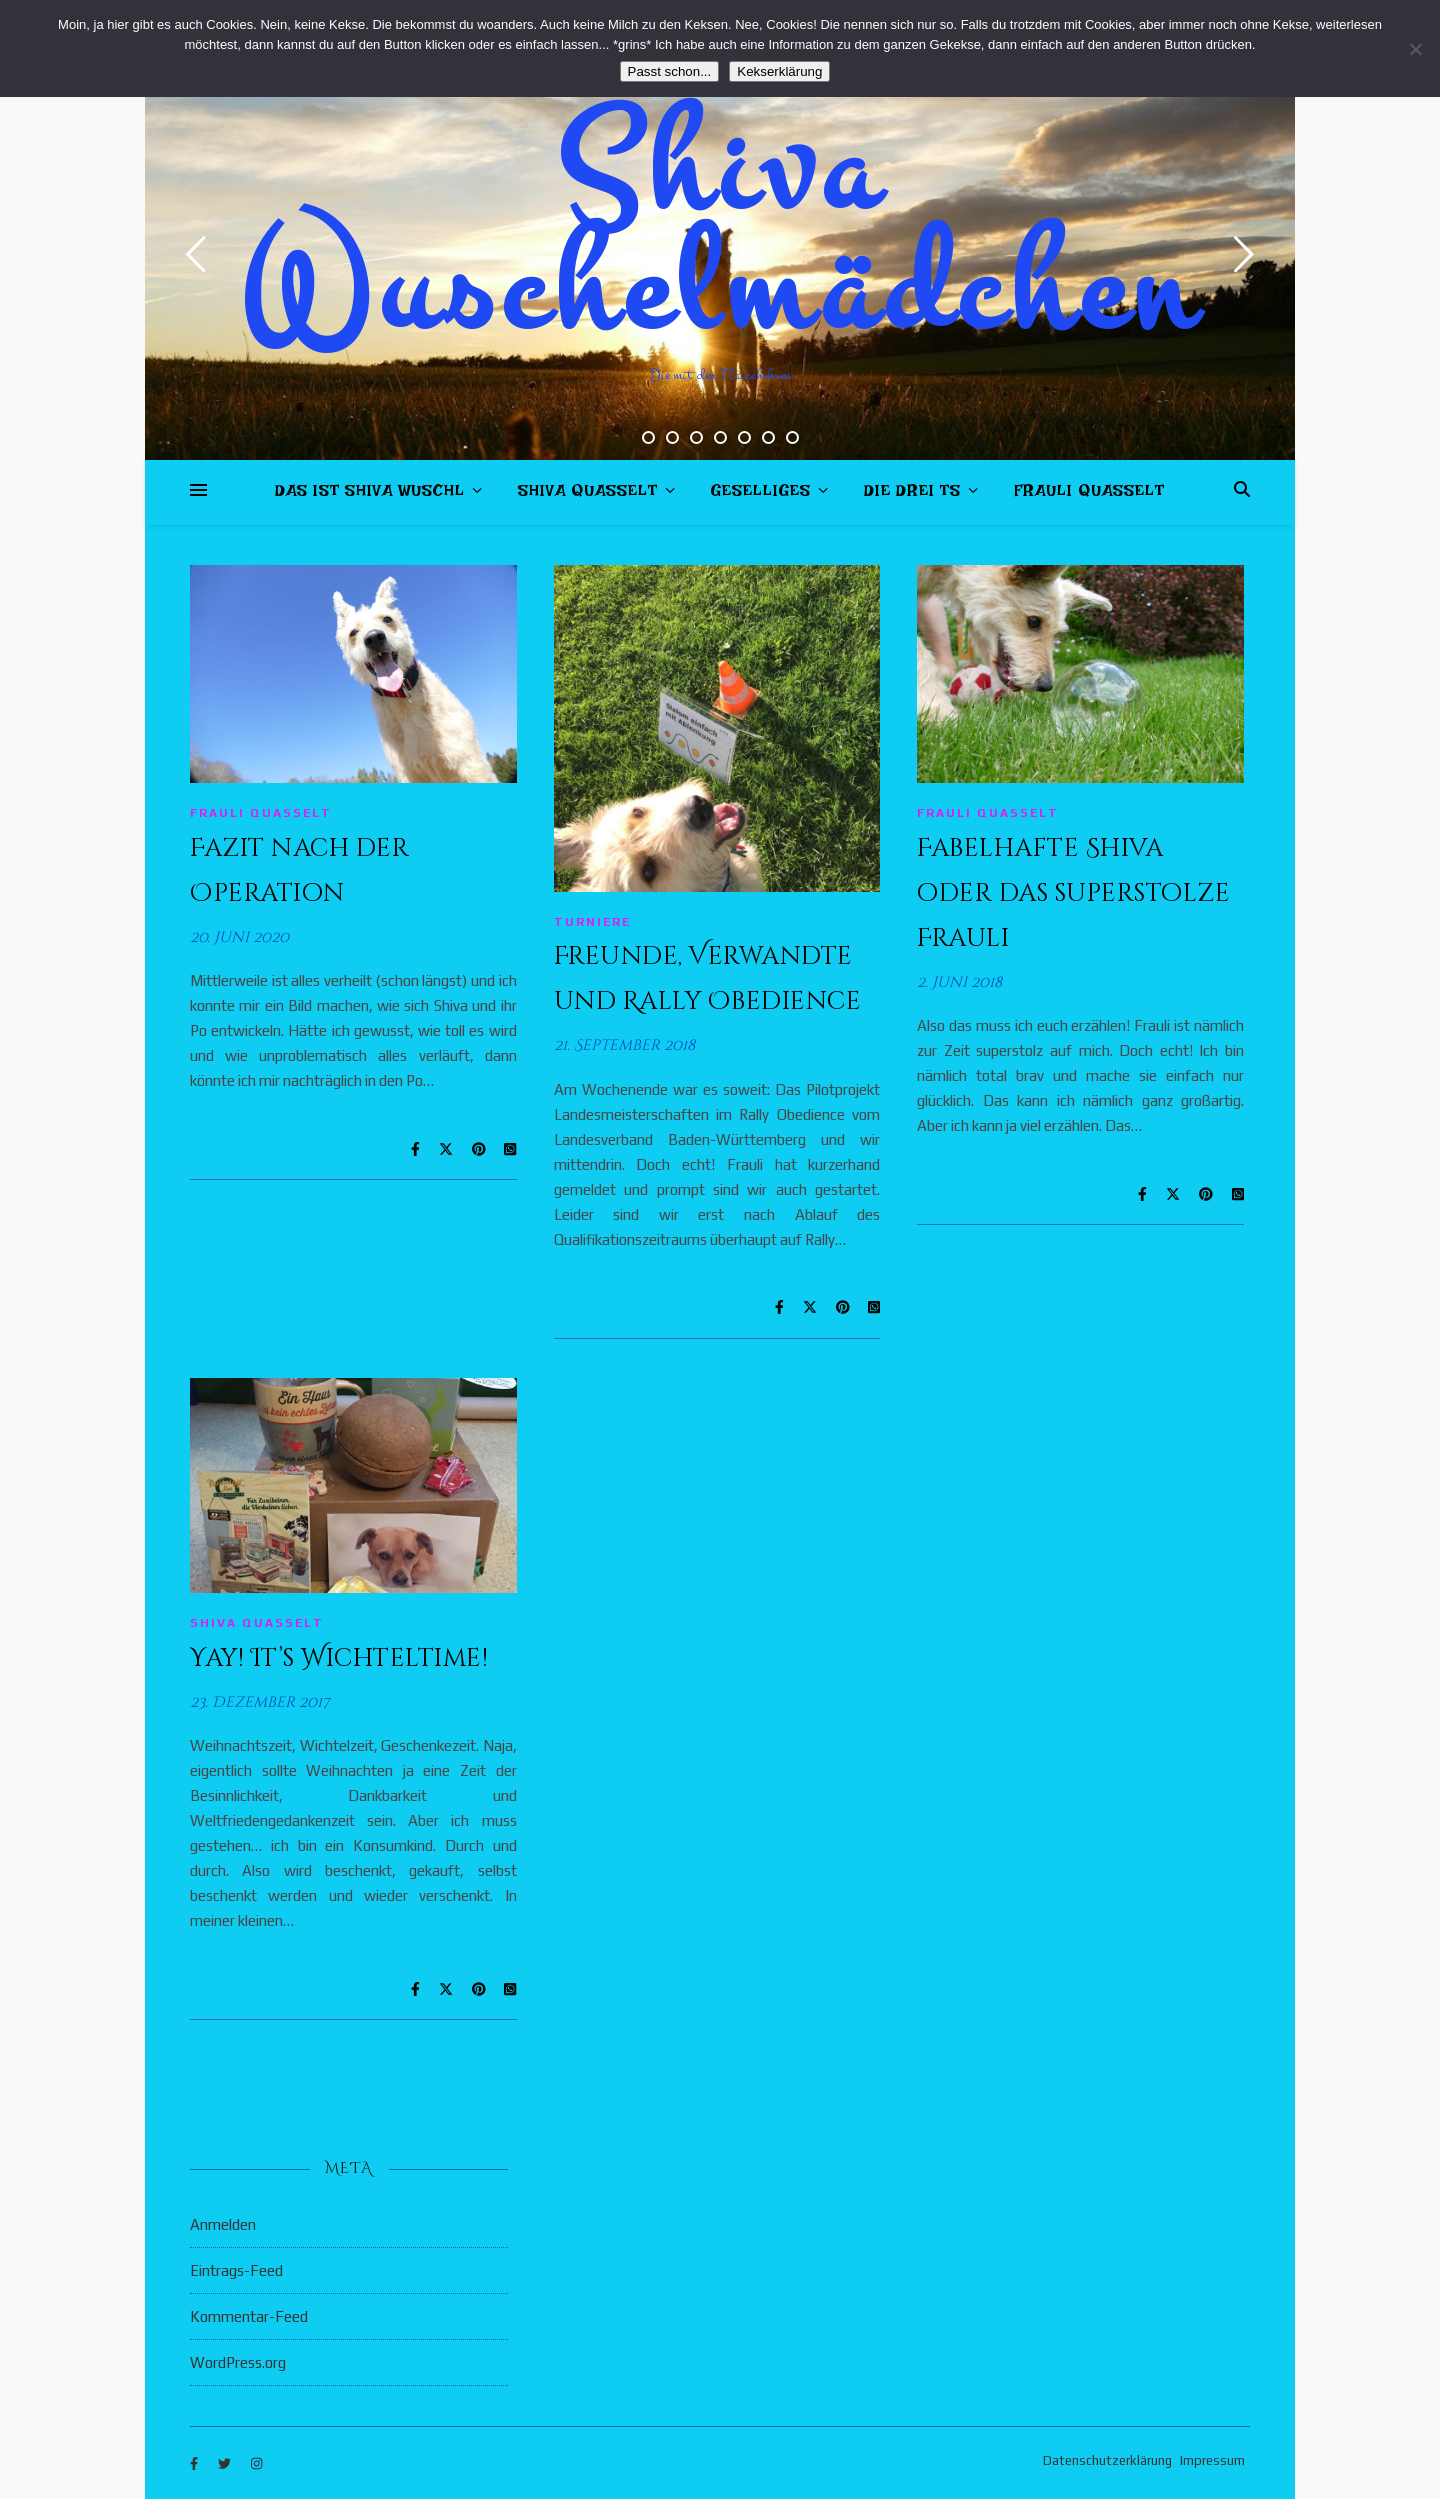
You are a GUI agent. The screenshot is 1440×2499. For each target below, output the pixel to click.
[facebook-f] (195, 2463)
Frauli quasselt (1089, 494)
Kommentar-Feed (249, 2316)
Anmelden (223, 2224)
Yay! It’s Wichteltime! (339, 1658)
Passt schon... (670, 71)
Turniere (592, 922)
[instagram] (256, 2463)
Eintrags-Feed (236, 2270)
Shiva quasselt (588, 494)
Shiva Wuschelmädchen (720, 230)
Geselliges (761, 494)
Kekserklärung (779, 71)
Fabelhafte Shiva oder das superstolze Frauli (1073, 893)
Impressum (1212, 2460)
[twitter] (226, 2463)
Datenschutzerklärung (1107, 2460)
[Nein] (1415, 49)
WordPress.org (238, 2362)
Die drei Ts (912, 494)
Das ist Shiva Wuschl (370, 494)
